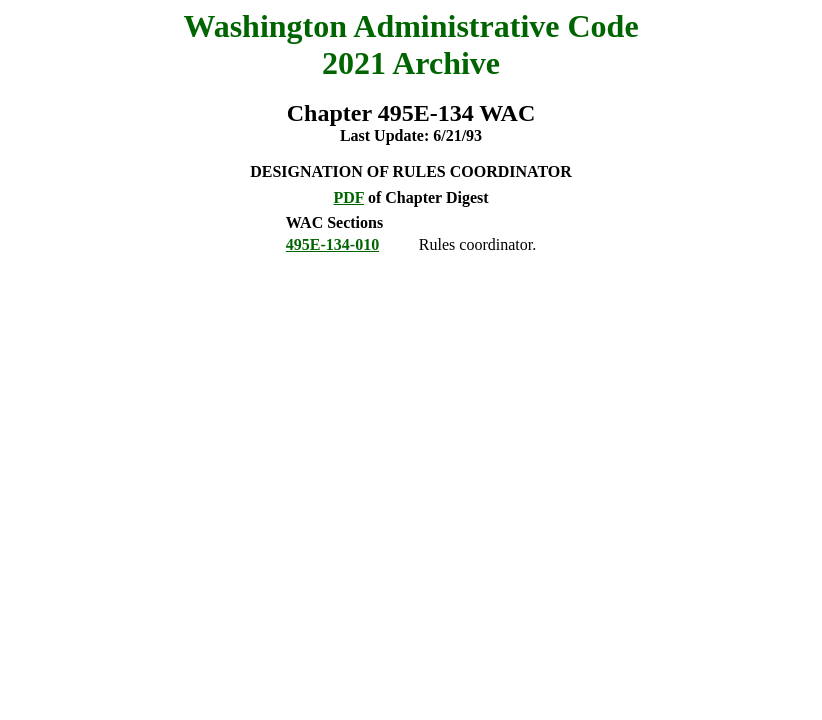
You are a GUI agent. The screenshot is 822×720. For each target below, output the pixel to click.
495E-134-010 (332, 244)
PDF (348, 197)
